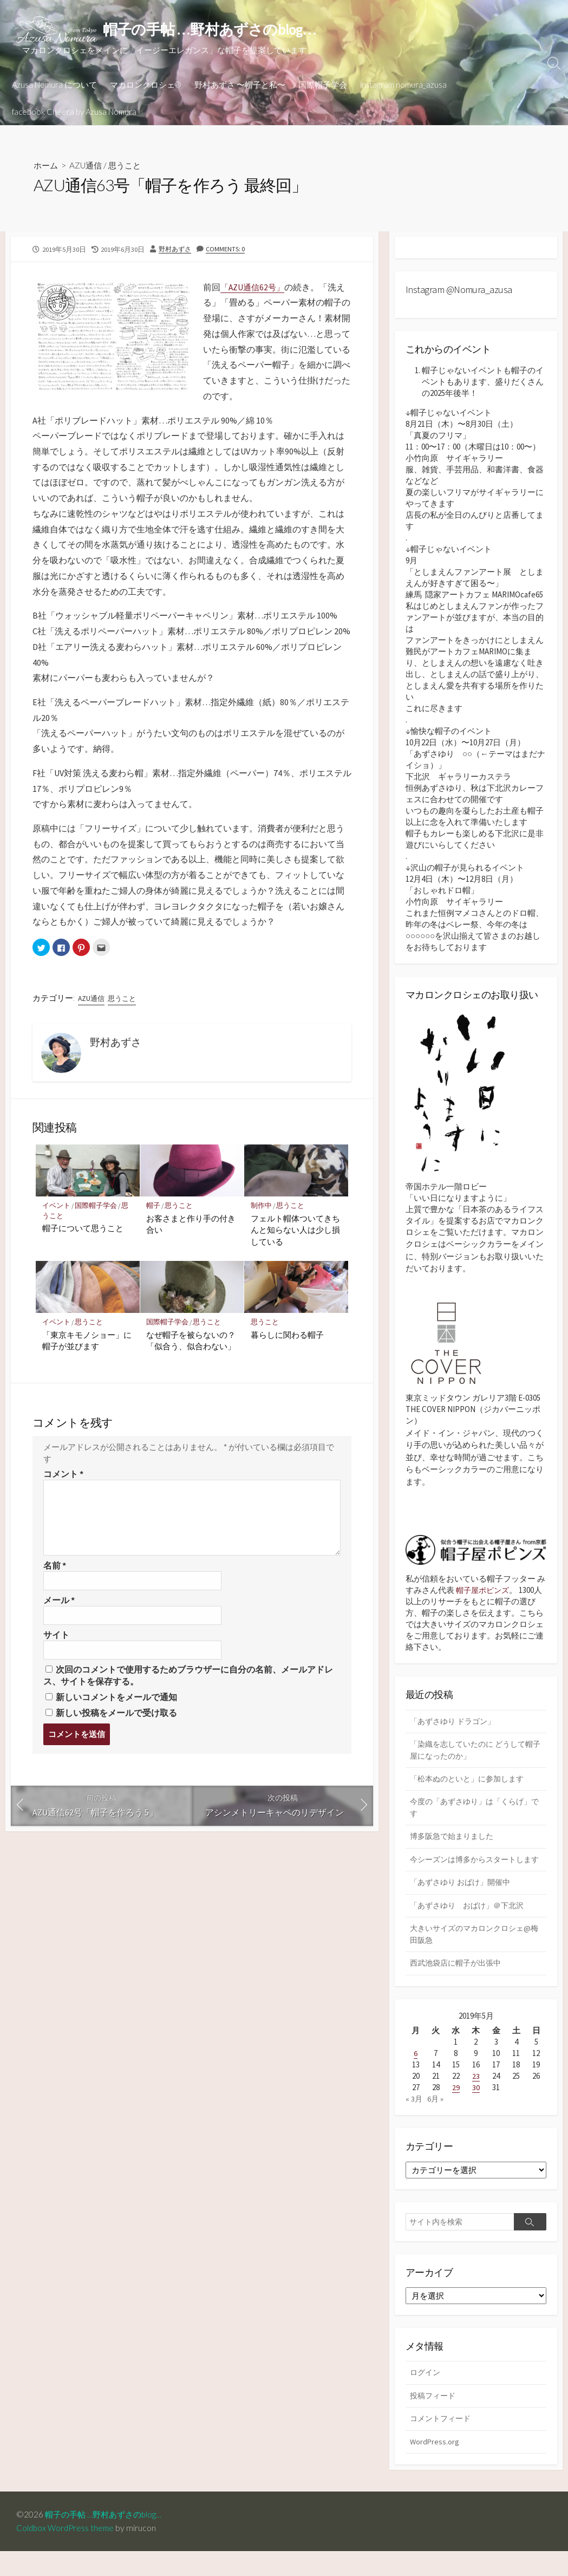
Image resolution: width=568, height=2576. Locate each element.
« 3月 (414, 2121)
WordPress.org (435, 2466)
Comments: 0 (228, 249)
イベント (56, 1207)
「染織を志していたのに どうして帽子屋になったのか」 (475, 1753)
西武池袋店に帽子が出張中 (458, 1985)
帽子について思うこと (82, 1230)
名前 (54, 1568)
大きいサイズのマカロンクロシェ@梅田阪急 (474, 1955)
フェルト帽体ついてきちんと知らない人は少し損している (295, 1231)
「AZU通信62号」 (254, 287)
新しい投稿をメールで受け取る (116, 1717)
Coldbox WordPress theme (66, 2553)
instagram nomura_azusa (403, 85)
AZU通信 (88, 165)
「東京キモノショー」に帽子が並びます (87, 1343)
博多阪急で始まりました (454, 1842)
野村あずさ (176, 249)
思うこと (129, 165)
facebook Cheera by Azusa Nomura (74, 112)
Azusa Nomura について (54, 85)
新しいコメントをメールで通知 (116, 1701)
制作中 (261, 1207)
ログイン (426, 2395)
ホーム (47, 165)
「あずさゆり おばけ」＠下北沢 (471, 1925)
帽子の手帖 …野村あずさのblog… (111, 2539)
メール (59, 1603)
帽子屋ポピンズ (484, 1592)
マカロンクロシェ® (145, 85)
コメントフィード (442, 2442)
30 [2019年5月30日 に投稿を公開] (476, 2109)
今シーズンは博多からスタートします (475, 1872)
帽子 (154, 1207)
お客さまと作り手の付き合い (191, 1226)
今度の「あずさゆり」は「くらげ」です (475, 1812)
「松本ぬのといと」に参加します (471, 1783)
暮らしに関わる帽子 (287, 1337)
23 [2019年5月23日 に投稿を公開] (476, 2098)
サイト (56, 1639)
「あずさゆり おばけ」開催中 (463, 1902)
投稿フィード (434, 2419)
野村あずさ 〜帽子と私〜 (239, 85)
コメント (63, 1477)
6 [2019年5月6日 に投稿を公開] (415, 2075)
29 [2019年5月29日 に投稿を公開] (456, 2109)
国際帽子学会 (322, 85)
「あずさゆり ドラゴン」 (455, 1724)
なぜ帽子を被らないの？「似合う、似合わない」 (191, 1343)
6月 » (436, 2121)
